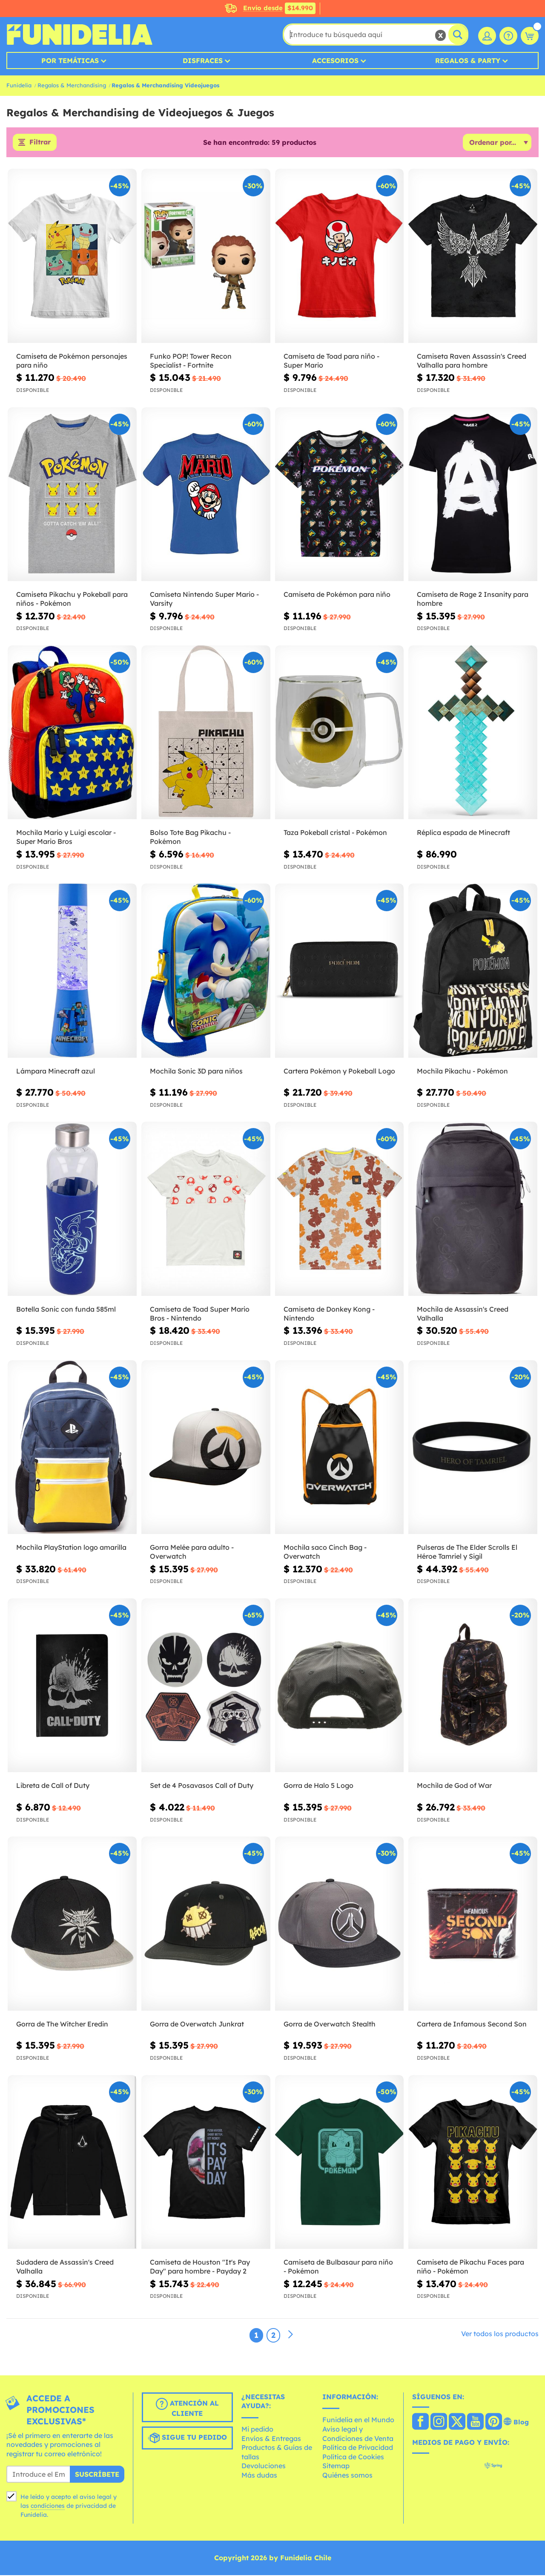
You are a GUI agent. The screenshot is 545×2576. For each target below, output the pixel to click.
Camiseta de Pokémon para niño (337, 595)
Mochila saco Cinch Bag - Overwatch (325, 1552)
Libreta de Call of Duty (52, 1786)
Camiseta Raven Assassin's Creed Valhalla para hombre (471, 361)
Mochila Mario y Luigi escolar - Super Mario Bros (66, 837)
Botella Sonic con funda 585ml (66, 1309)
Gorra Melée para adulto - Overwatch (192, 1552)
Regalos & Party (467, 60)
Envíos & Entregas (271, 2439)
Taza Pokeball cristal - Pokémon (335, 833)
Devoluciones (263, 2466)
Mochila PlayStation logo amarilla (71, 1548)
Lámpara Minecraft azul (55, 1071)
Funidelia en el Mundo (358, 2420)
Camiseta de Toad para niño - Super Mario (331, 361)
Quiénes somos (347, 2475)
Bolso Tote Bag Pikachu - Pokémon (190, 837)
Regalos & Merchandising (71, 85)
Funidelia (19, 85)
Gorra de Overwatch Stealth (330, 2024)
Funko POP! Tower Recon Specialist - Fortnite (191, 361)
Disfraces (203, 60)
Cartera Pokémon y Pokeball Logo (339, 1071)
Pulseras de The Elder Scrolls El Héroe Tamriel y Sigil (467, 1552)
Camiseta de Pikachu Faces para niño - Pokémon (470, 2267)
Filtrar (40, 142)
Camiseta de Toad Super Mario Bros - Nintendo (200, 1314)
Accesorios (335, 60)
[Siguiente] (290, 2335)
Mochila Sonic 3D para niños (196, 1071)
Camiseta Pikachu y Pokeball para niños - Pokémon (72, 599)
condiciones (48, 2506)
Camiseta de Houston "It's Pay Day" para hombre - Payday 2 (200, 2267)
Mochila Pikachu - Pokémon (462, 1071)
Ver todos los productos (500, 2334)
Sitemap (336, 2466)
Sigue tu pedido (187, 2438)
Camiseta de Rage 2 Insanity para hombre (472, 599)
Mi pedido (257, 2429)
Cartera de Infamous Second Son (472, 2024)
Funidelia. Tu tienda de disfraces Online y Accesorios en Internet (79, 34)
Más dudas (259, 2475)
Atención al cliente (187, 2408)
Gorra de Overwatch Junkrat (197, 2024)
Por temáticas (70, 60)
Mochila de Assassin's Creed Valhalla (462, 1314)
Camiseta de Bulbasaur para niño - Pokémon (338, 2267)
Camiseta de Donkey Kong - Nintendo (329, 1314)
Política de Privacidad (357, 2448)
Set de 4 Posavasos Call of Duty (201, 1786)
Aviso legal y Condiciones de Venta (357, 2434)
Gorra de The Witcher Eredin (62, 2024)
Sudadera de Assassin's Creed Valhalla (65, 2267)
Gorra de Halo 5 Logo (318, 1786)
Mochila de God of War (454, 1786)
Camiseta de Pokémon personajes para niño (71, 361)
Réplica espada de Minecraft (463, 833)
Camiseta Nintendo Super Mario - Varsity (204, 599)
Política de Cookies (353, 2457)
